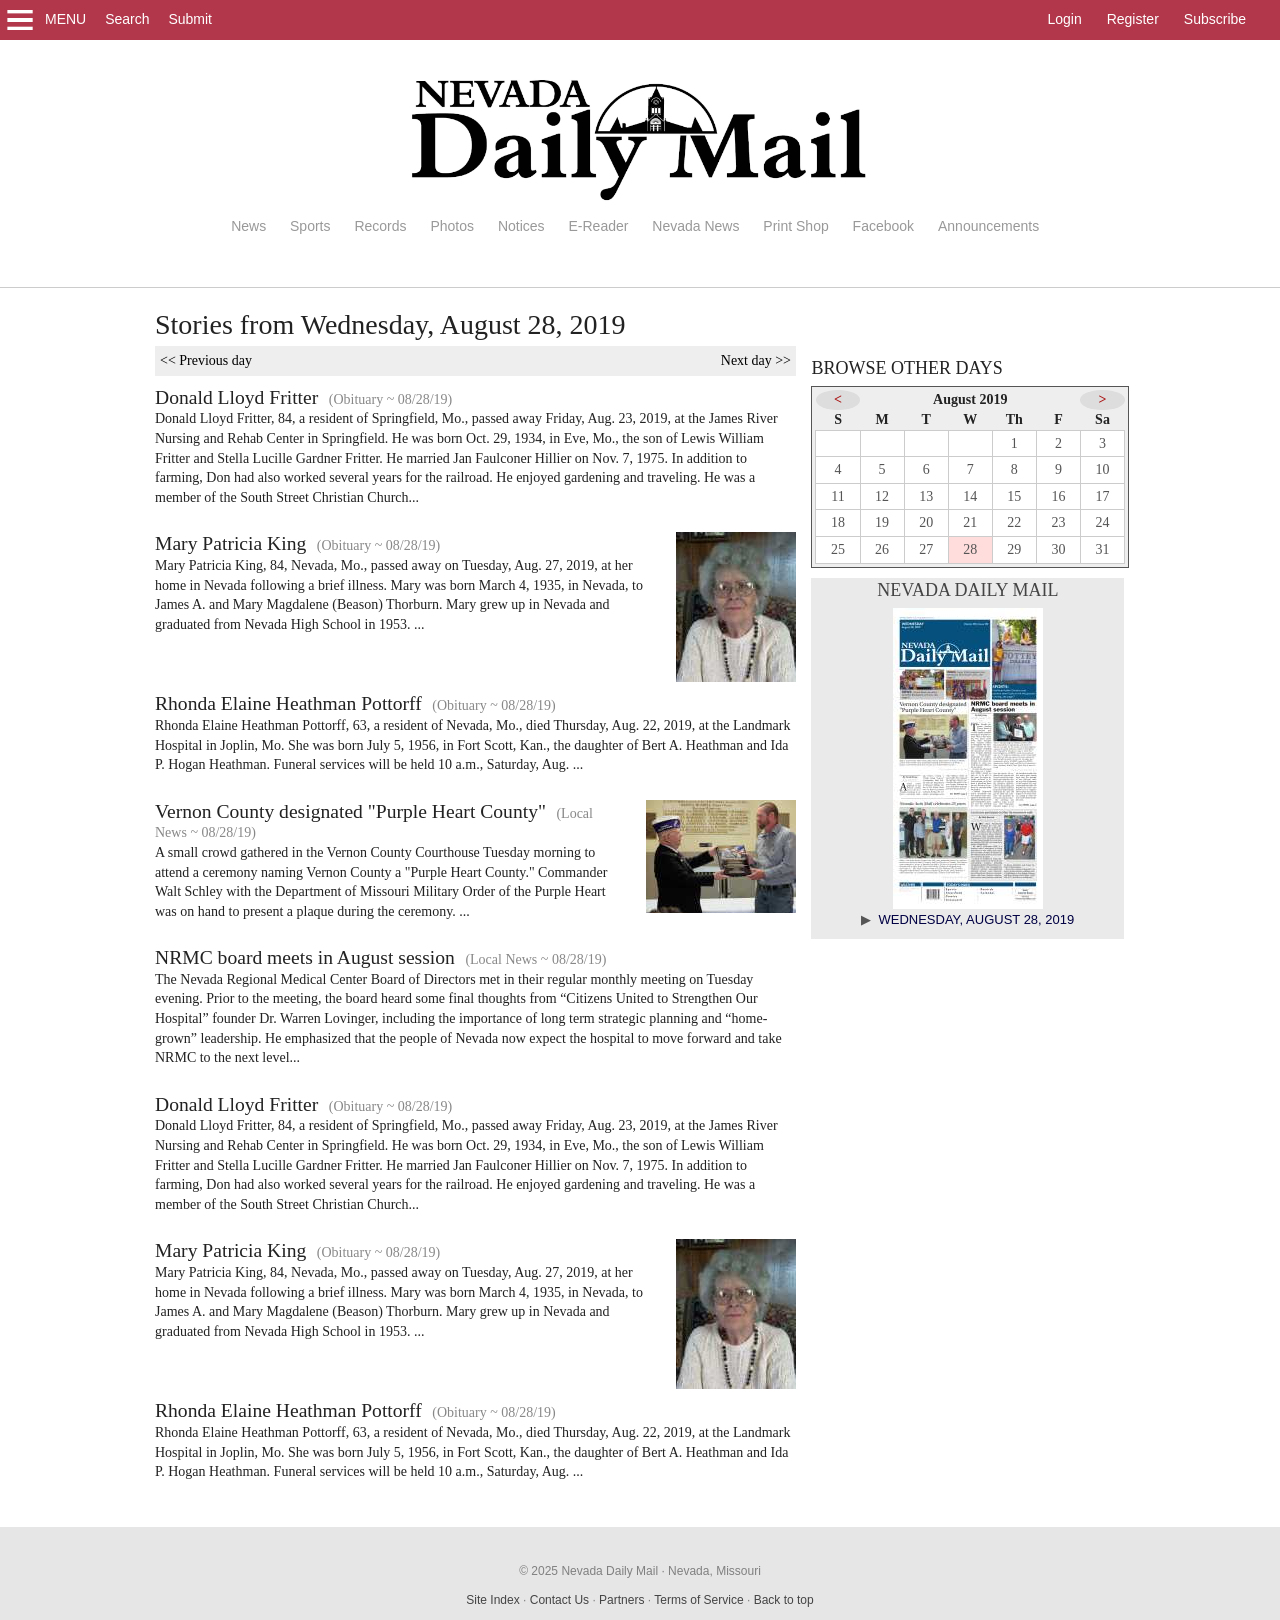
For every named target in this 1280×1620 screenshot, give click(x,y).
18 (838, 522)
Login (1064, 19)
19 (882, 522)
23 (1058, 522)
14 (970, 496)
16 (1058, 496)
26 (882, 549)
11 (837, 496)
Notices (521, 226)
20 (926, 522)
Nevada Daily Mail (967, 590)
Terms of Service (698, 1600)
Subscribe (1215, 19)
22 (1014, 522)
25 (838, 549)
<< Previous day (206, 360)
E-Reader (598, 226)
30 (1058, 549)
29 (1014, 549)
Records (380, 226)
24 (1103, 522)
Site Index (492, 1600)
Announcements (988, 226)
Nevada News (695, 226)
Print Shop (795, 226)
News (248, 226)
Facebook (883, 226)
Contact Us (559, 1600)
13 (926, 496)
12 (882, 496)
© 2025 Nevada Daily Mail (588, 1571)
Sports (310, 226)
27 (926, 549)
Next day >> (756, 360)
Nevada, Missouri (714, 1571)
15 (1014, 496)
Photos (452, 226)
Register (1133, 19)
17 (1103, 496)
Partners (621, 1600)
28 (970, 549)
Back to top (784, 1600)
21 (970, 522)
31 (1103, 549)
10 (1103, 469)
